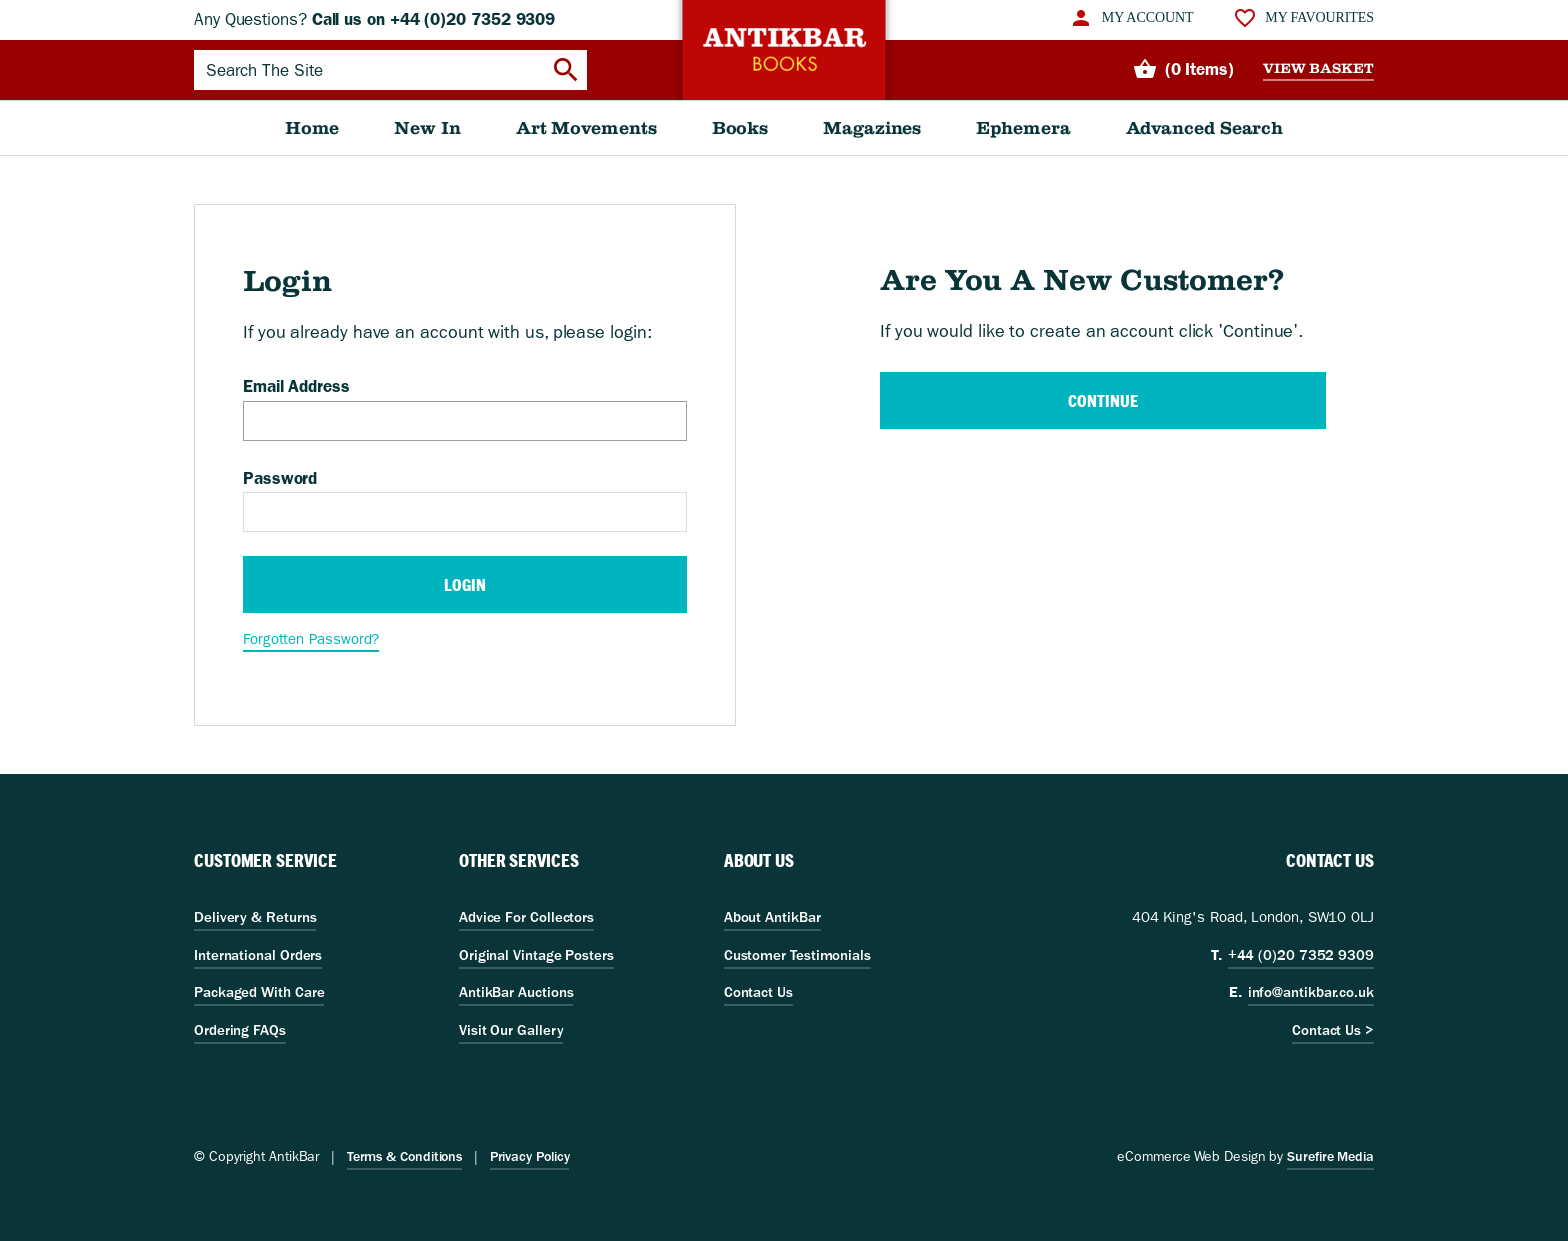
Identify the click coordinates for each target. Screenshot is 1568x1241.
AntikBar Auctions (516, 992)
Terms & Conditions (404, 1156)
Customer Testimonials (797, 955)
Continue (1102, 400)
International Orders (258, 955)
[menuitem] (1131, 18)
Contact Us (758, 992)
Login (465, 584)
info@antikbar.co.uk (1311, 992)
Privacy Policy (530, 1156)
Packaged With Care (259, 992)
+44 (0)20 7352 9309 (1301, 955)
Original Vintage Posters (536, 955)
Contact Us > (1333, 1030)
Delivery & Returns (255, 917)
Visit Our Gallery (511, 1030)
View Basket (1318, 68)
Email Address (296, 386)
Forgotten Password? (311, 639)
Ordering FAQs (240, 1030)
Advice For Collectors (526, 917)
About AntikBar (772, 917)
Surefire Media (1330, 1156)
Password (280, 478)
